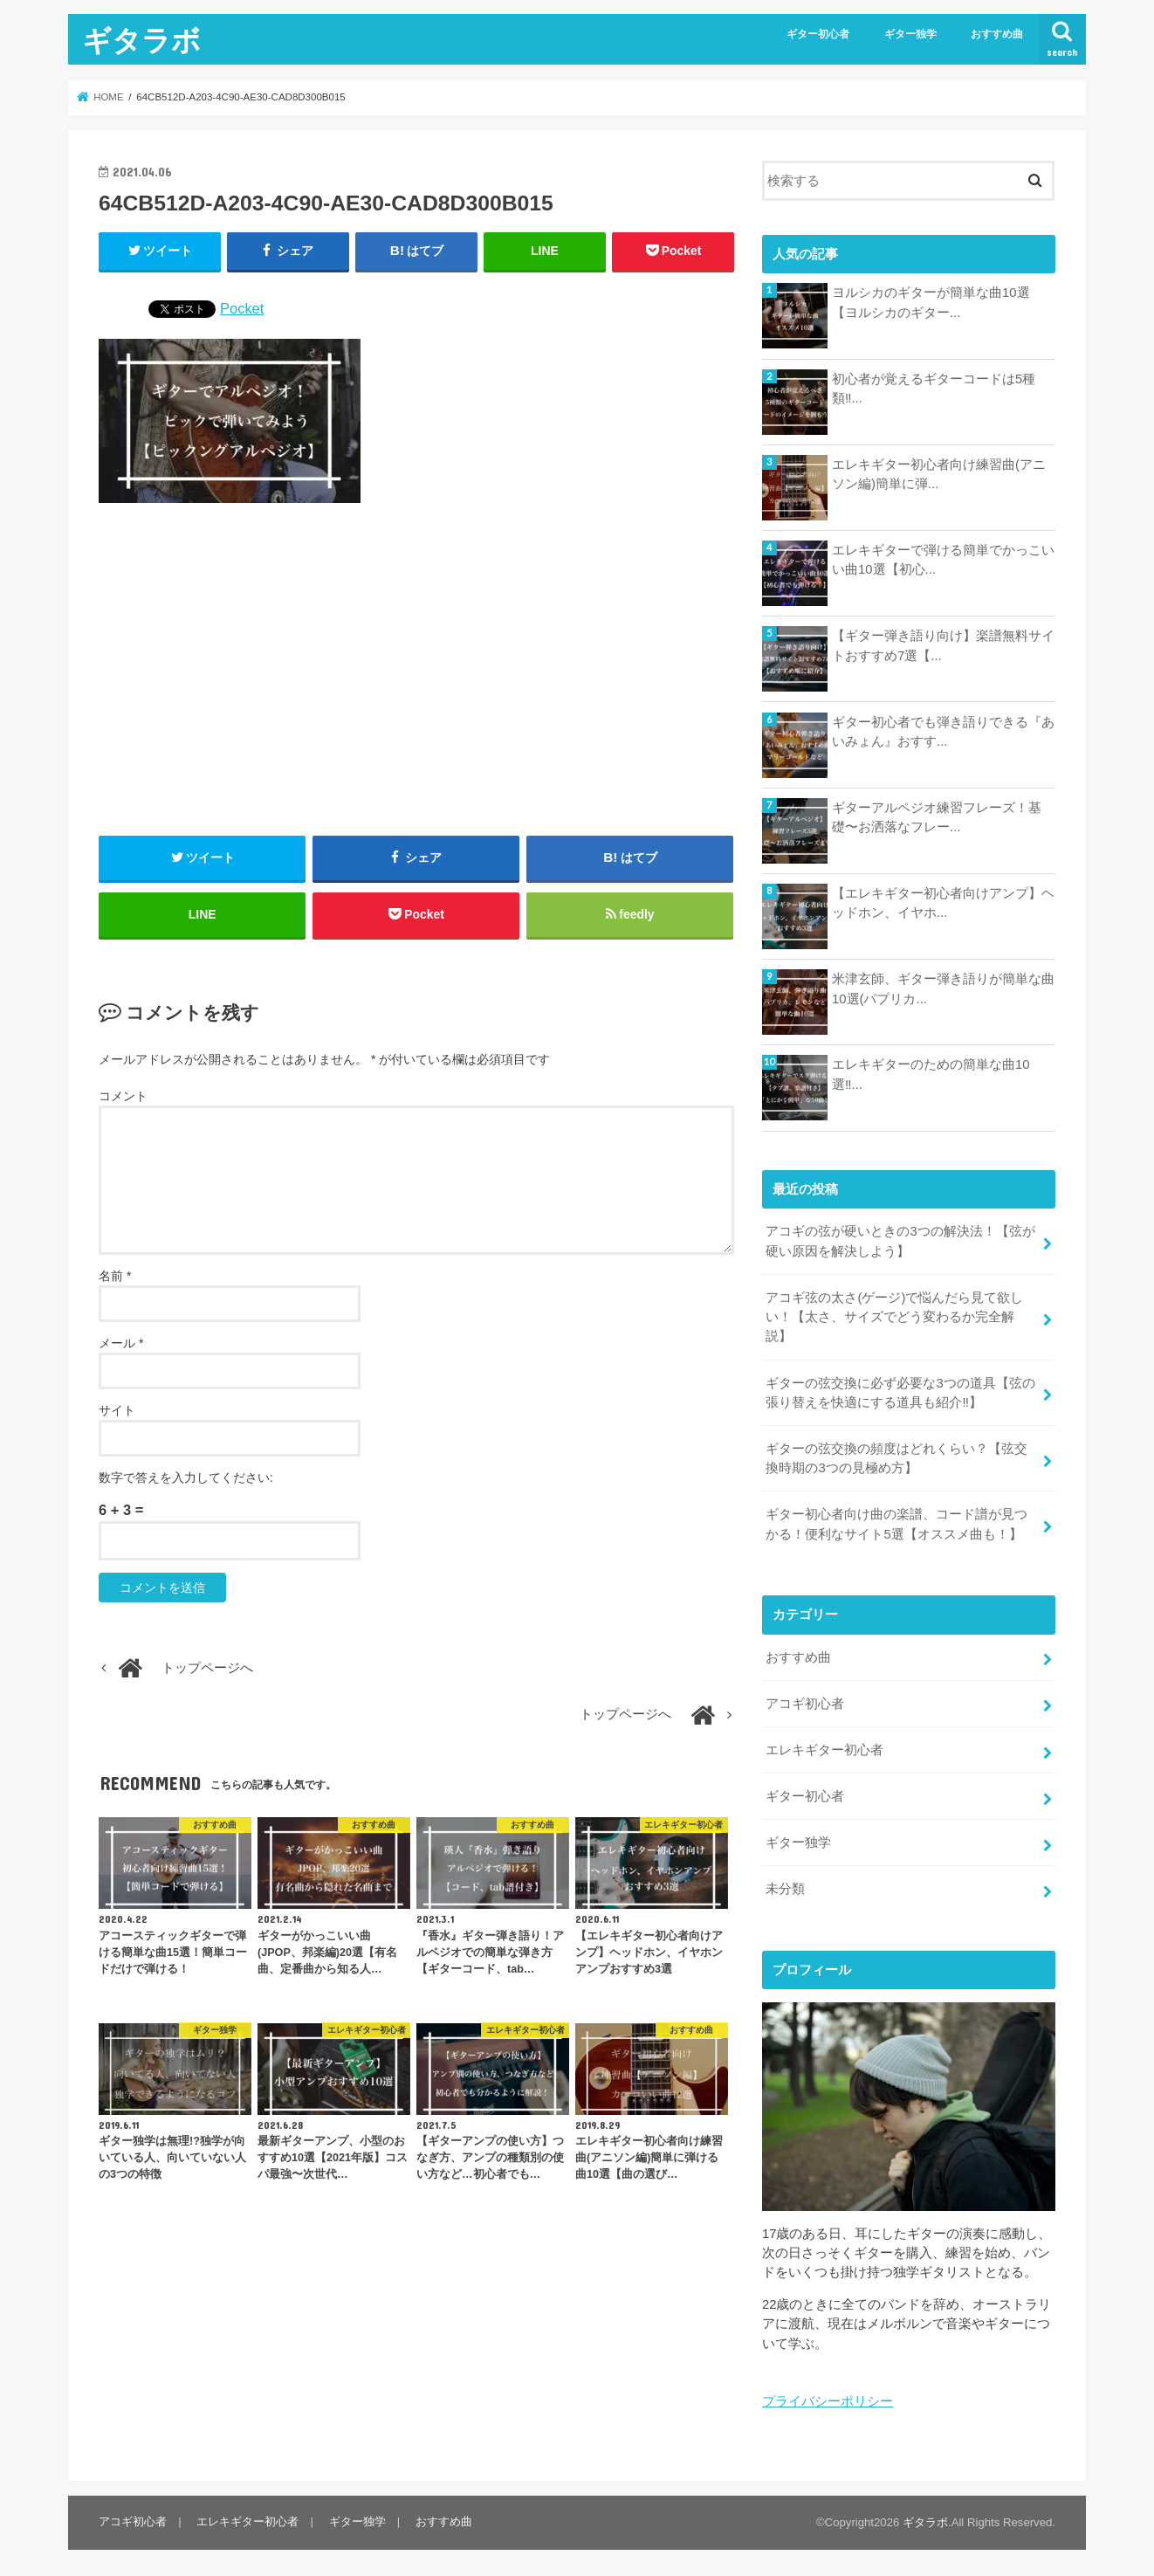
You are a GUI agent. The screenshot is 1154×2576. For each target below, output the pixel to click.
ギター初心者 (818, 34)
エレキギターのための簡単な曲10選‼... (931, 1074)
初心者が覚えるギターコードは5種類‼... (933, 388)
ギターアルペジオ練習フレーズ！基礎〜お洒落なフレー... (936, 817)
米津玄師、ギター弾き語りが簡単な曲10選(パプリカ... (943, 988)
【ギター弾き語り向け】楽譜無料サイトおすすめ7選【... (943, 645)
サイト (117, 1411)
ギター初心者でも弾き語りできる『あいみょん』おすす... (943, 731)
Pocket (242, 308)
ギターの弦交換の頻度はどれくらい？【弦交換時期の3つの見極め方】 (896, 1457)
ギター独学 (910, 34)
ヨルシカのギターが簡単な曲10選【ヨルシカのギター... (931, 302)
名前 (115, 1277)
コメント (123, 1097)
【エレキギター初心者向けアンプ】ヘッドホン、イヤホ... (943, 903)
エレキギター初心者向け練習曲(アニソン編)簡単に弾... (939, 474)
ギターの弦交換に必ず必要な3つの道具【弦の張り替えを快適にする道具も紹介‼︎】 (900, 1392)
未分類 (785, 1887)
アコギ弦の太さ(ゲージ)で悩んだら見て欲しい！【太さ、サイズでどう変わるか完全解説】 (894, 1316)
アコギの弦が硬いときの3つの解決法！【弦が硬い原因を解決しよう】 (900, 1240)
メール (121, 1344)
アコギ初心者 (805, 1702)
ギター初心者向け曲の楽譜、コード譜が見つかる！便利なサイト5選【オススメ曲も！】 (896, 1522)
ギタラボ (141, 40)
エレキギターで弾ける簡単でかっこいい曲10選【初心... (943, 559)
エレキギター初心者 (824, 1748)
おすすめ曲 (997, 34)
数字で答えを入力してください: (186, 1478)
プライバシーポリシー (827, 2400)
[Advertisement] (416, 670)
